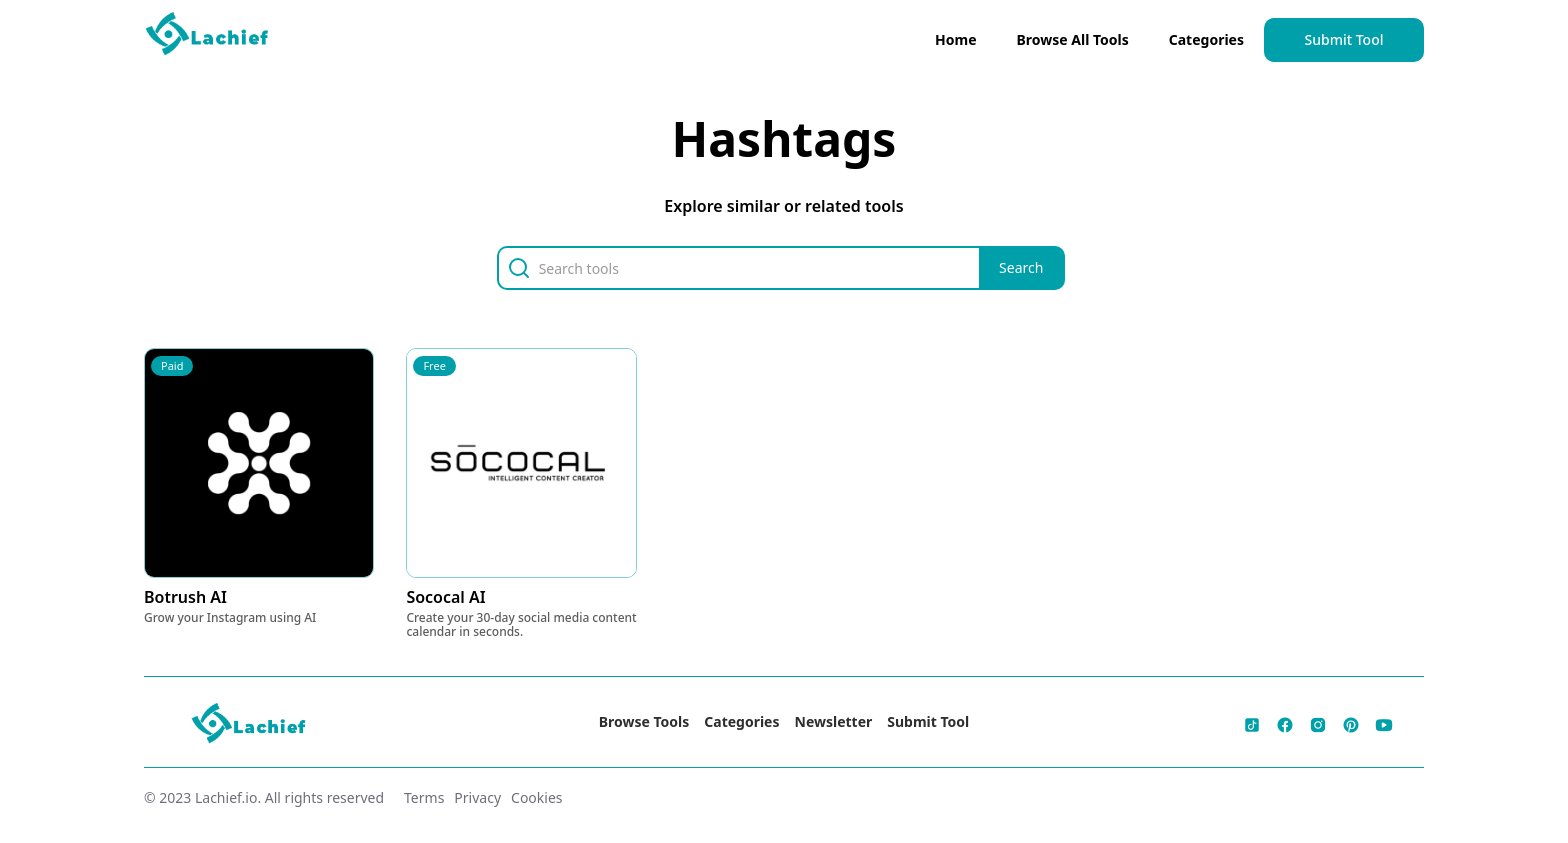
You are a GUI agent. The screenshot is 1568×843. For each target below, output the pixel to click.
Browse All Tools (1073, 39)
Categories (1206, 39)
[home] (208, 38)
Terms (424, 797)
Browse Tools (644, 721)
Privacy (477, 797)
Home (955, 39)
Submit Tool (1344, 39)
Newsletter (834, 721)
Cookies (536, 797)
